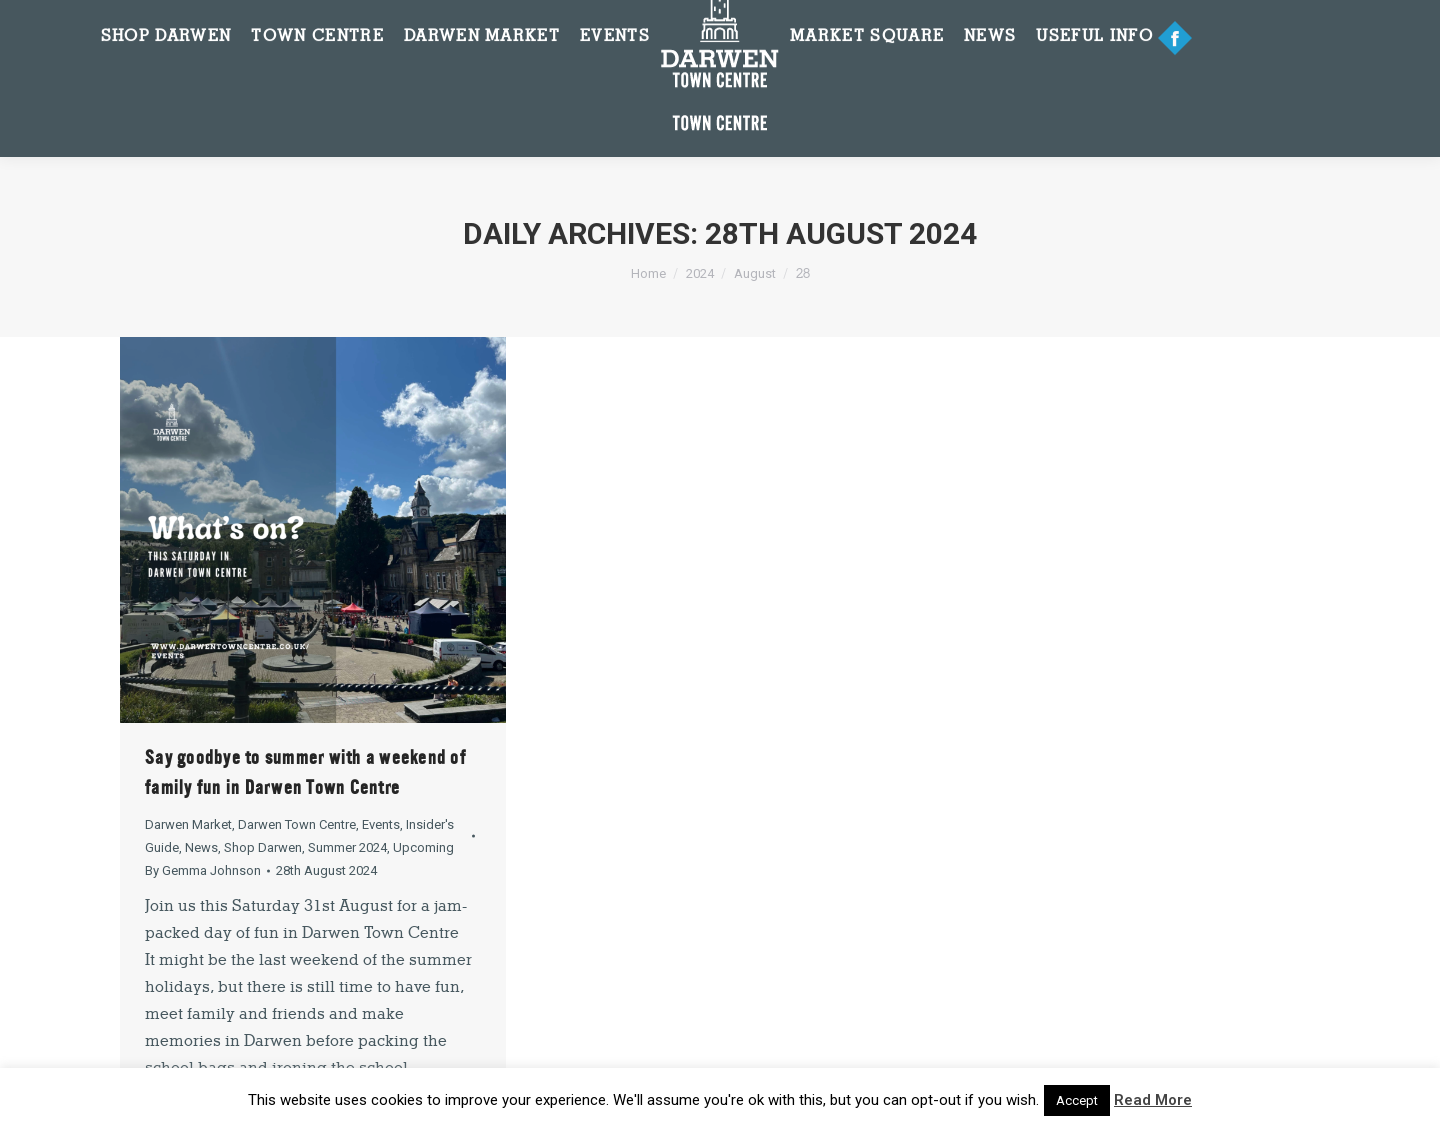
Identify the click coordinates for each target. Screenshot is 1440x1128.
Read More (1153, 1100)
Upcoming (423, 847)
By (203, 870)
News (201, 847)
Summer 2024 (347, 847)
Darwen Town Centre (297, 824)
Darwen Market (188, 824)
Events (381, 824)
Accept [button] (1077, 1100)
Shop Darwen (263, 847)
